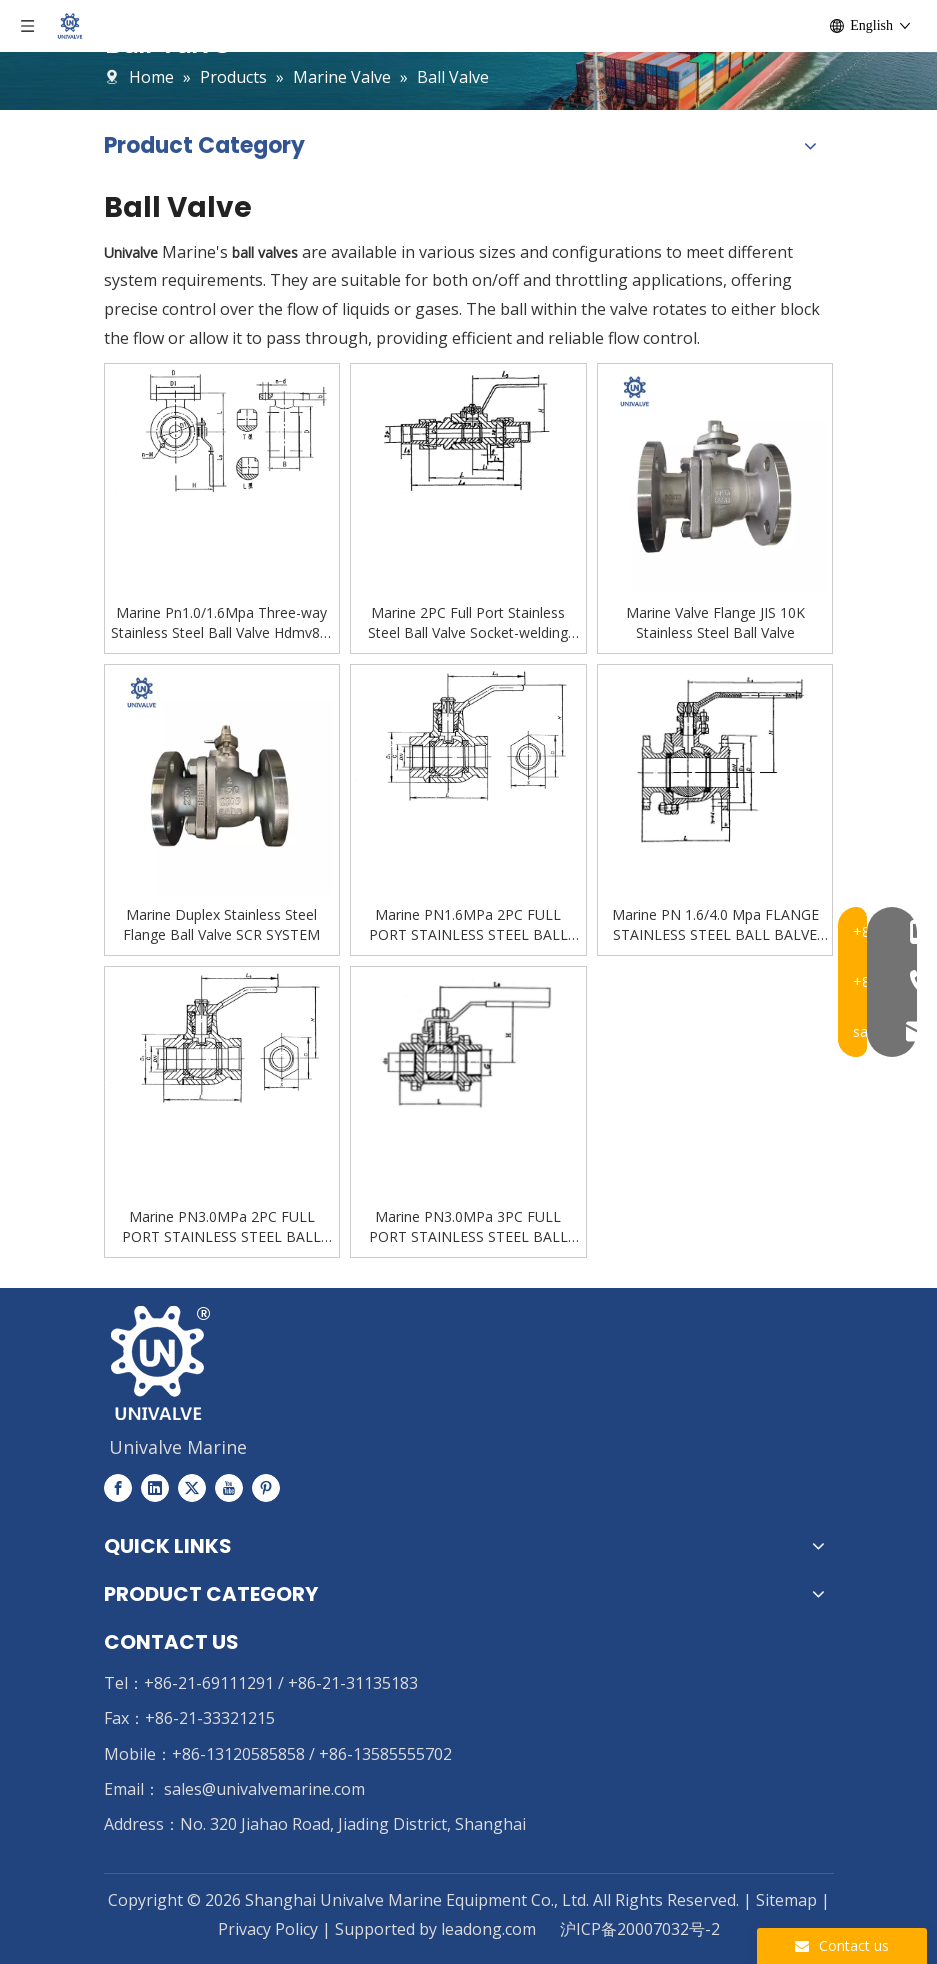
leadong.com (488, 1929)
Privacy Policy (270, 1929)
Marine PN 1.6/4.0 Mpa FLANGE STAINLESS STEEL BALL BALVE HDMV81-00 (715, 925)
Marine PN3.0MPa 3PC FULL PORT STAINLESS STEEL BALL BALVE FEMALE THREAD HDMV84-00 (468, 1227)
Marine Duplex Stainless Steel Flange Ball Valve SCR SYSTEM (221, 924)
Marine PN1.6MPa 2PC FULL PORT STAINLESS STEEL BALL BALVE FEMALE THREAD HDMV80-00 (468, 925)
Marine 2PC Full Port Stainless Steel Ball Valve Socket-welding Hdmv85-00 (468, 623)
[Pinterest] (266, 1487)
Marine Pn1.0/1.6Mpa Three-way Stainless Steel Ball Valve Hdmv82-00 (222, 623)
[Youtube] (229, 1487)
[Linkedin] (155, 1487)
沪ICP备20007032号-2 (640, 1929)
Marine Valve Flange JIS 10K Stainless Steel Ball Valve (715, 622)
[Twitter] (192, 1487)
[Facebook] (118, 1487)
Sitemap (786, 1900)
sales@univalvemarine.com (264, 1789)
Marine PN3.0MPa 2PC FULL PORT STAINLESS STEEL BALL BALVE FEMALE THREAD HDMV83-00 (221, 1227)
